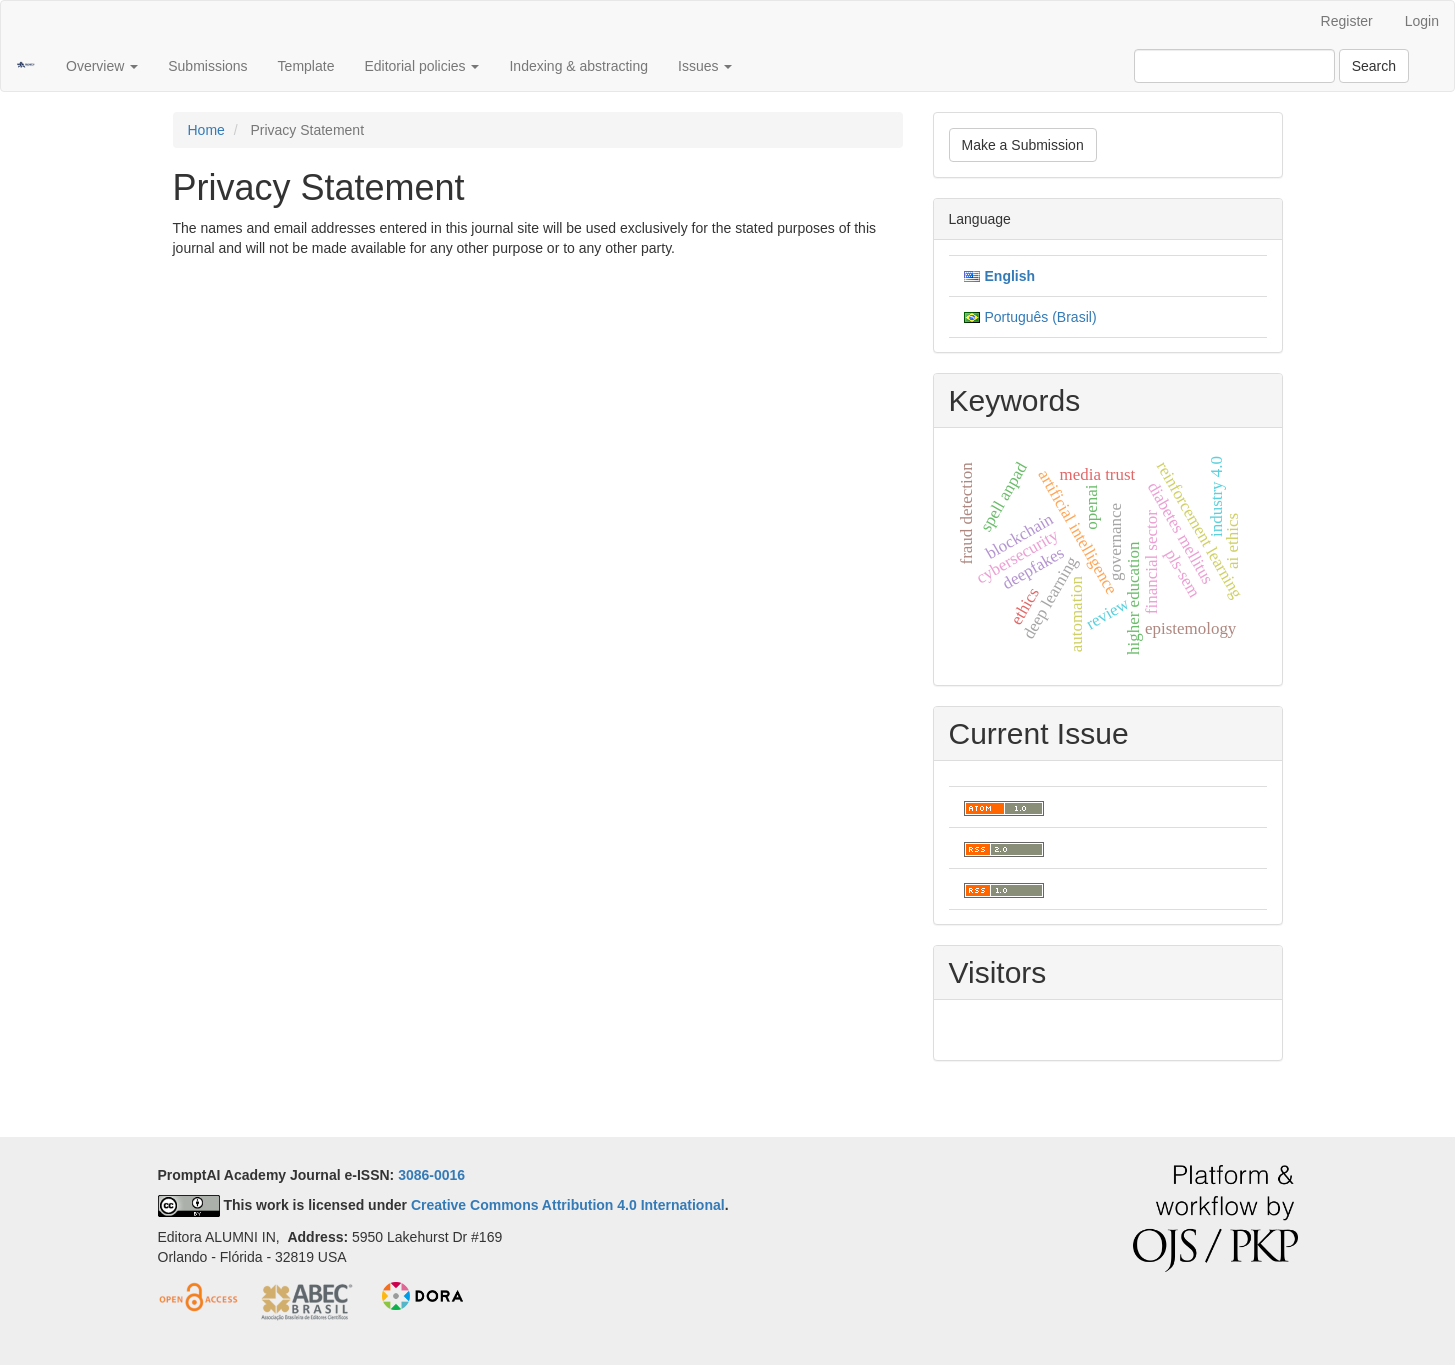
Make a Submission (1023, 145)
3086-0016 (431, 1175)
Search (1374, 66)
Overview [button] (102, 66)
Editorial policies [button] (421, 66)
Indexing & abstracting (578, 66)
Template (306, 66)
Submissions (207, 66)
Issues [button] (705, 66)
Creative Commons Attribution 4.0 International (568, 1205)
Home (206, 130)
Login (1422, 21)
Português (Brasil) (1041, 317)
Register (1347, 21)
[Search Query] (1234, 66)
